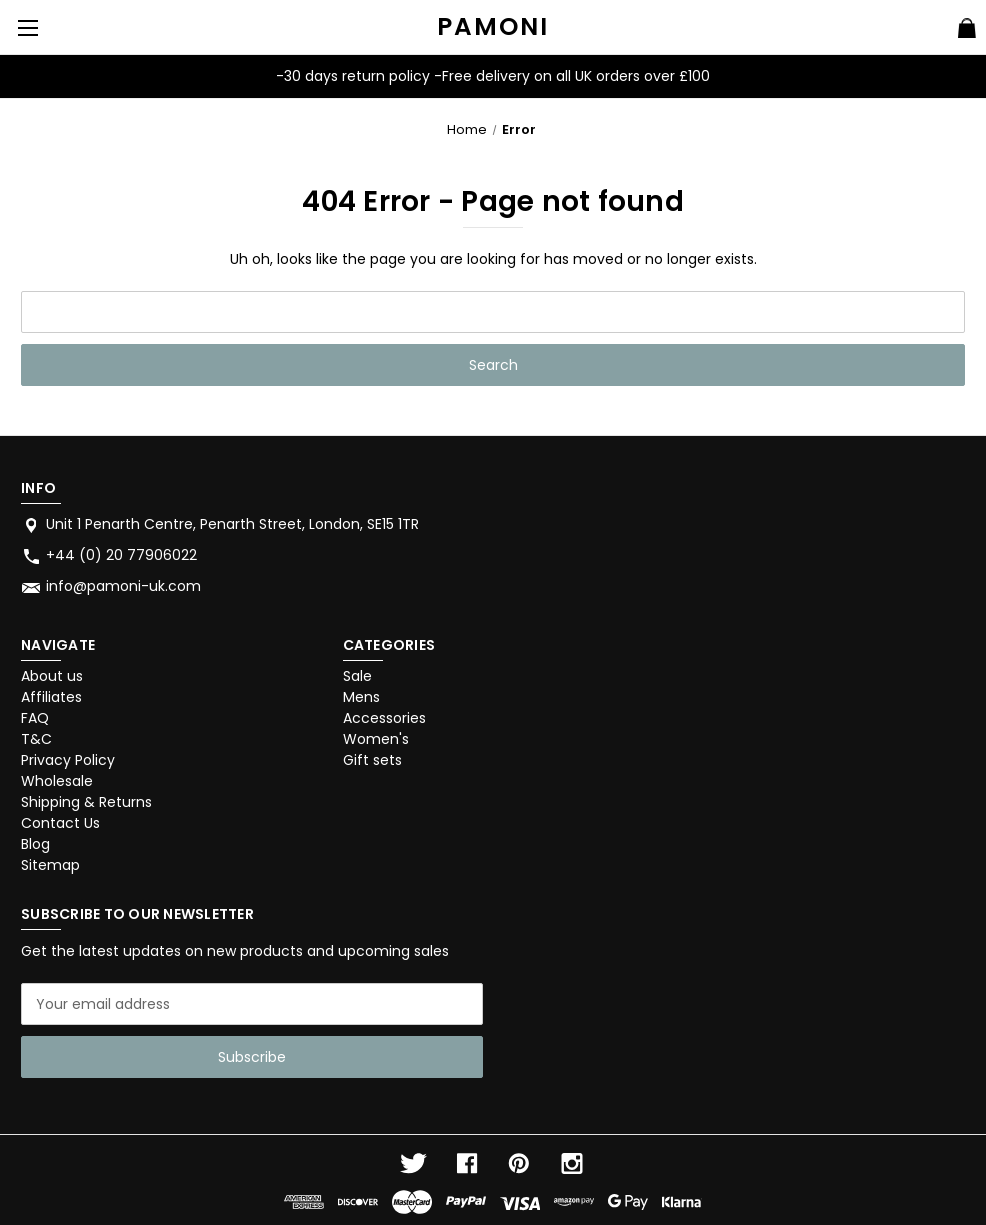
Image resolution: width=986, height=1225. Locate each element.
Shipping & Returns (86, 802)
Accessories (384, 718)
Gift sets (372, 760)
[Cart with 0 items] (967, 31)
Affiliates (51, 697)
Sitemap (50, 865)
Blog (35, 844)
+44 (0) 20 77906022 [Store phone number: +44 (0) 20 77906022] (121, 555)
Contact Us (60, 823)
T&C (36, 739)
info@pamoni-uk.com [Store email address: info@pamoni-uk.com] (123, 586)
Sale (357, 676)
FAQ (35, 718)
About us (52, 676)
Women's (376, 739)
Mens (361, 697)
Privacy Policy (68, 760)
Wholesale (57, 781)
